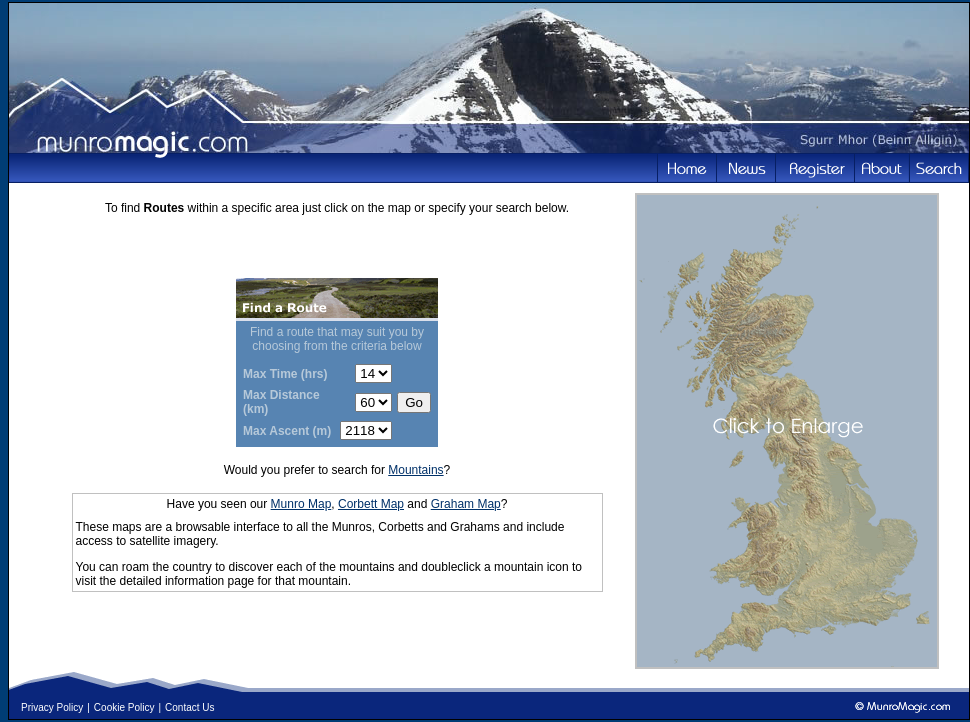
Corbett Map (371, 504)
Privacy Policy (52, 707)
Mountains (415, 470)
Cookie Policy (124, 707)
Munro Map (301, 504)
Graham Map (466, 504)
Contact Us (189, 707)
